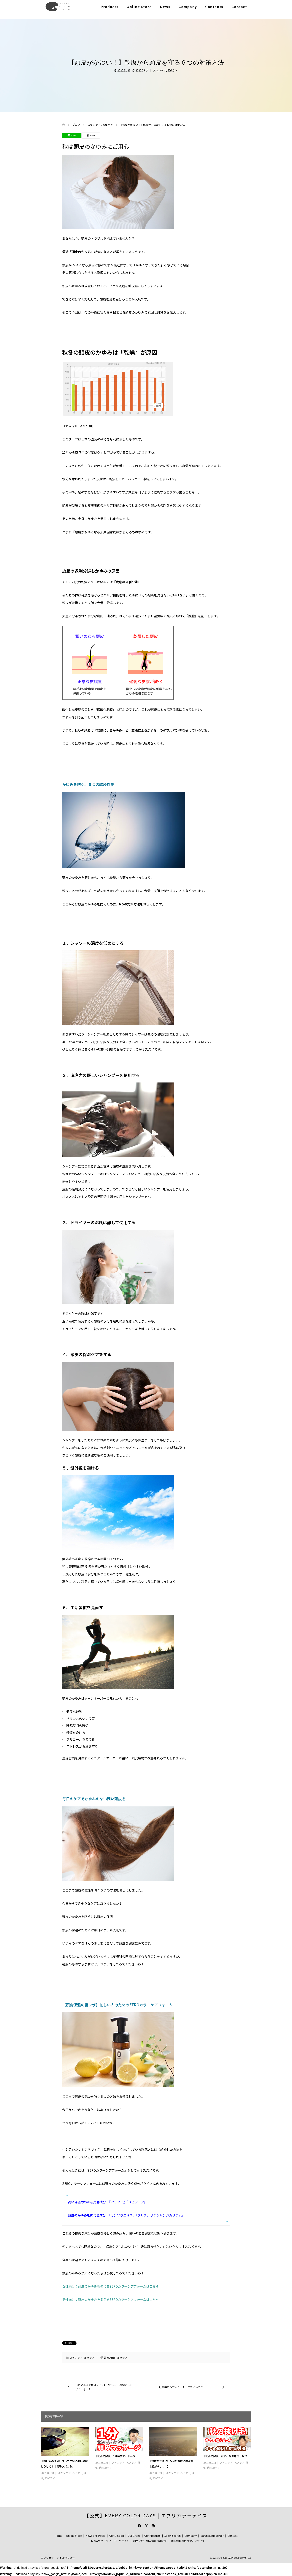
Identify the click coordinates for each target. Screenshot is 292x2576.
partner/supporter (212, 2535)
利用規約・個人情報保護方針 (150, 2541)
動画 (101, 2468)
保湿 (113, 2358)
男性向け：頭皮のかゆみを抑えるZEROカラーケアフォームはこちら (110, 2299)
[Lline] (71, 135)
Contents (214, 6)
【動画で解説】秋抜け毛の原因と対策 (225, 2456)
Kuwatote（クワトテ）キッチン (110, 2541)
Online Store (139, 6)
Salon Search (172, 2535)
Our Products (152, 2535)
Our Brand (134, 2535)
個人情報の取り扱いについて (188, 2541)
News (165, 6)
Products (109, 6)
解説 (107, 2468)
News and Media (95, 2535)
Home (58, 2535)
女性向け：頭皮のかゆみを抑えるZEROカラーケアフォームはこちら (110, 2286)
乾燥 (106, 2358)
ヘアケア (77, 2473)
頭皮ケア (172, 70)
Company (188, 6)
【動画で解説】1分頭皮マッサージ (115, 2456)
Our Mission (116, 2535)
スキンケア (159, 70)
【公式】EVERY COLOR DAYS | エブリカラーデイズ (146, 2515)
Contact (239, 6)
